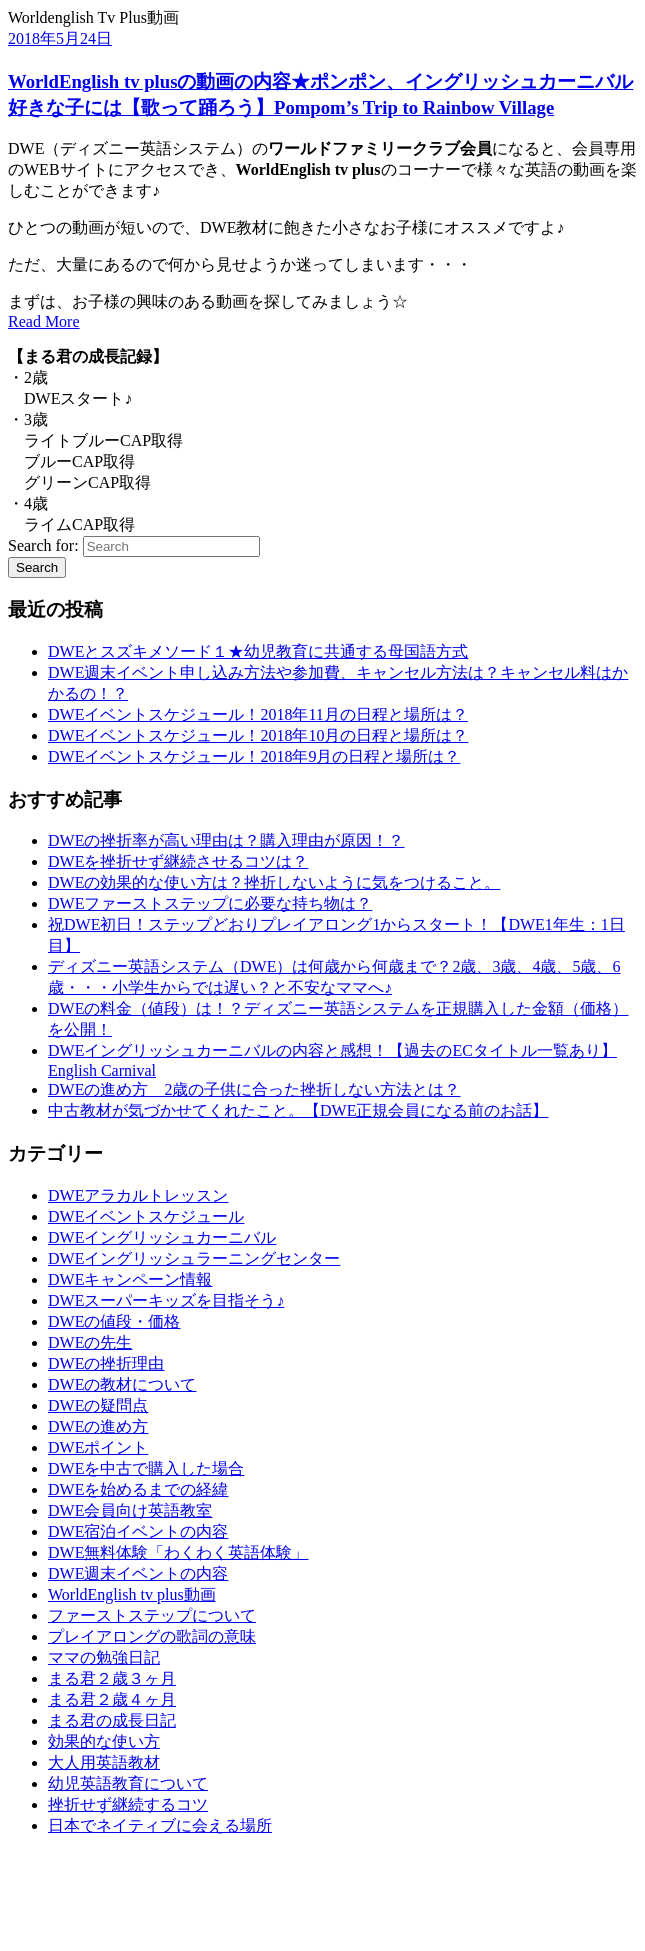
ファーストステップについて (152, 1615)
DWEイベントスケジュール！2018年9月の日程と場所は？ (254, 756)
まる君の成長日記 (112, 1720)
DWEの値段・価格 (114, 1321)
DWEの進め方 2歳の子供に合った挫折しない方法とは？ (254, 1089)
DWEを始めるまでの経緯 (138, 1489)
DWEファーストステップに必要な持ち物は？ (210, 903)
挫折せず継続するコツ (128, 1804)
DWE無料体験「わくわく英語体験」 (178, 1552)
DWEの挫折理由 (106, 1363)
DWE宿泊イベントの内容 (138, 1531)
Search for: (43, 545)
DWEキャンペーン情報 (130, 1279)
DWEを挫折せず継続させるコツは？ (178, 861)
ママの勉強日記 (104, 1657)
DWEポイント (98, 1447)
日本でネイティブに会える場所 (160, 1825)
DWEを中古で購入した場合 (146, 1468)
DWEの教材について (122, 1384)
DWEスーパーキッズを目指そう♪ (166, 1300)
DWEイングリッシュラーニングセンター (194, 1258)
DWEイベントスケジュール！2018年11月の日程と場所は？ (258, 714)
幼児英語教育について (128, 1783)
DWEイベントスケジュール (146, 1216)
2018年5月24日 (60, 38)
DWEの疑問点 (98, 1405)
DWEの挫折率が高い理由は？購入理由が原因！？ (226, 840)
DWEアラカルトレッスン (138, 1195)
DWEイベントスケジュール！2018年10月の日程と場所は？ (258, 735)
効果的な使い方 (104, 1741)
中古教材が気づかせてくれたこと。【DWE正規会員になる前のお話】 (298, 1110)
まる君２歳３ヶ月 (112, 1678)
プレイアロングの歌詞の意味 (152, 1636)
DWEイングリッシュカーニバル (162, 1237)
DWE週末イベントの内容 (138, 1573)
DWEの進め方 (98, 1426)
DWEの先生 (90, 1342)
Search (37, 567)
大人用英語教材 (104, 1762)
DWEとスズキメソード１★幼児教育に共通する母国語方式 (258, 651)
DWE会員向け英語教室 (130, 1510)
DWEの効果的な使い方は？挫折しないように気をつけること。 (274, 882)
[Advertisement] (108, 1898)
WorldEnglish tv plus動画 (132, 1594)
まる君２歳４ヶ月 (112, 1699)
